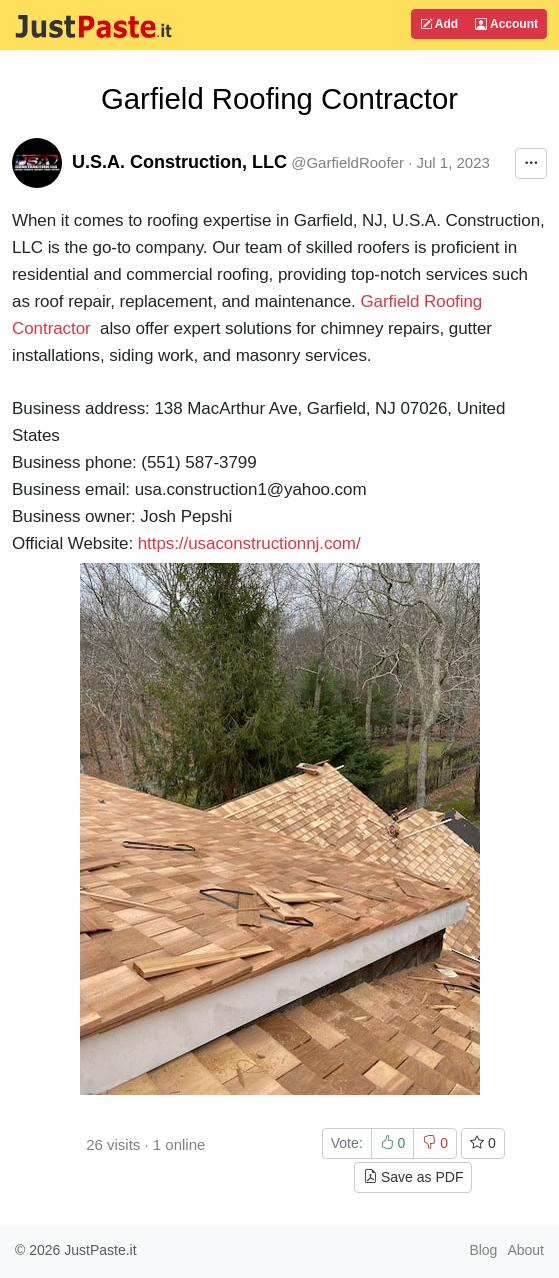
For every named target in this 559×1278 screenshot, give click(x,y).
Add (439, 24)
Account (506, 24)
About (525, 1250)
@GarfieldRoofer (347, 162)
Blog (483, 1250)
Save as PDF (413, 1177)
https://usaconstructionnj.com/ (249, 543)
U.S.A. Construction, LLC (179, 162)
